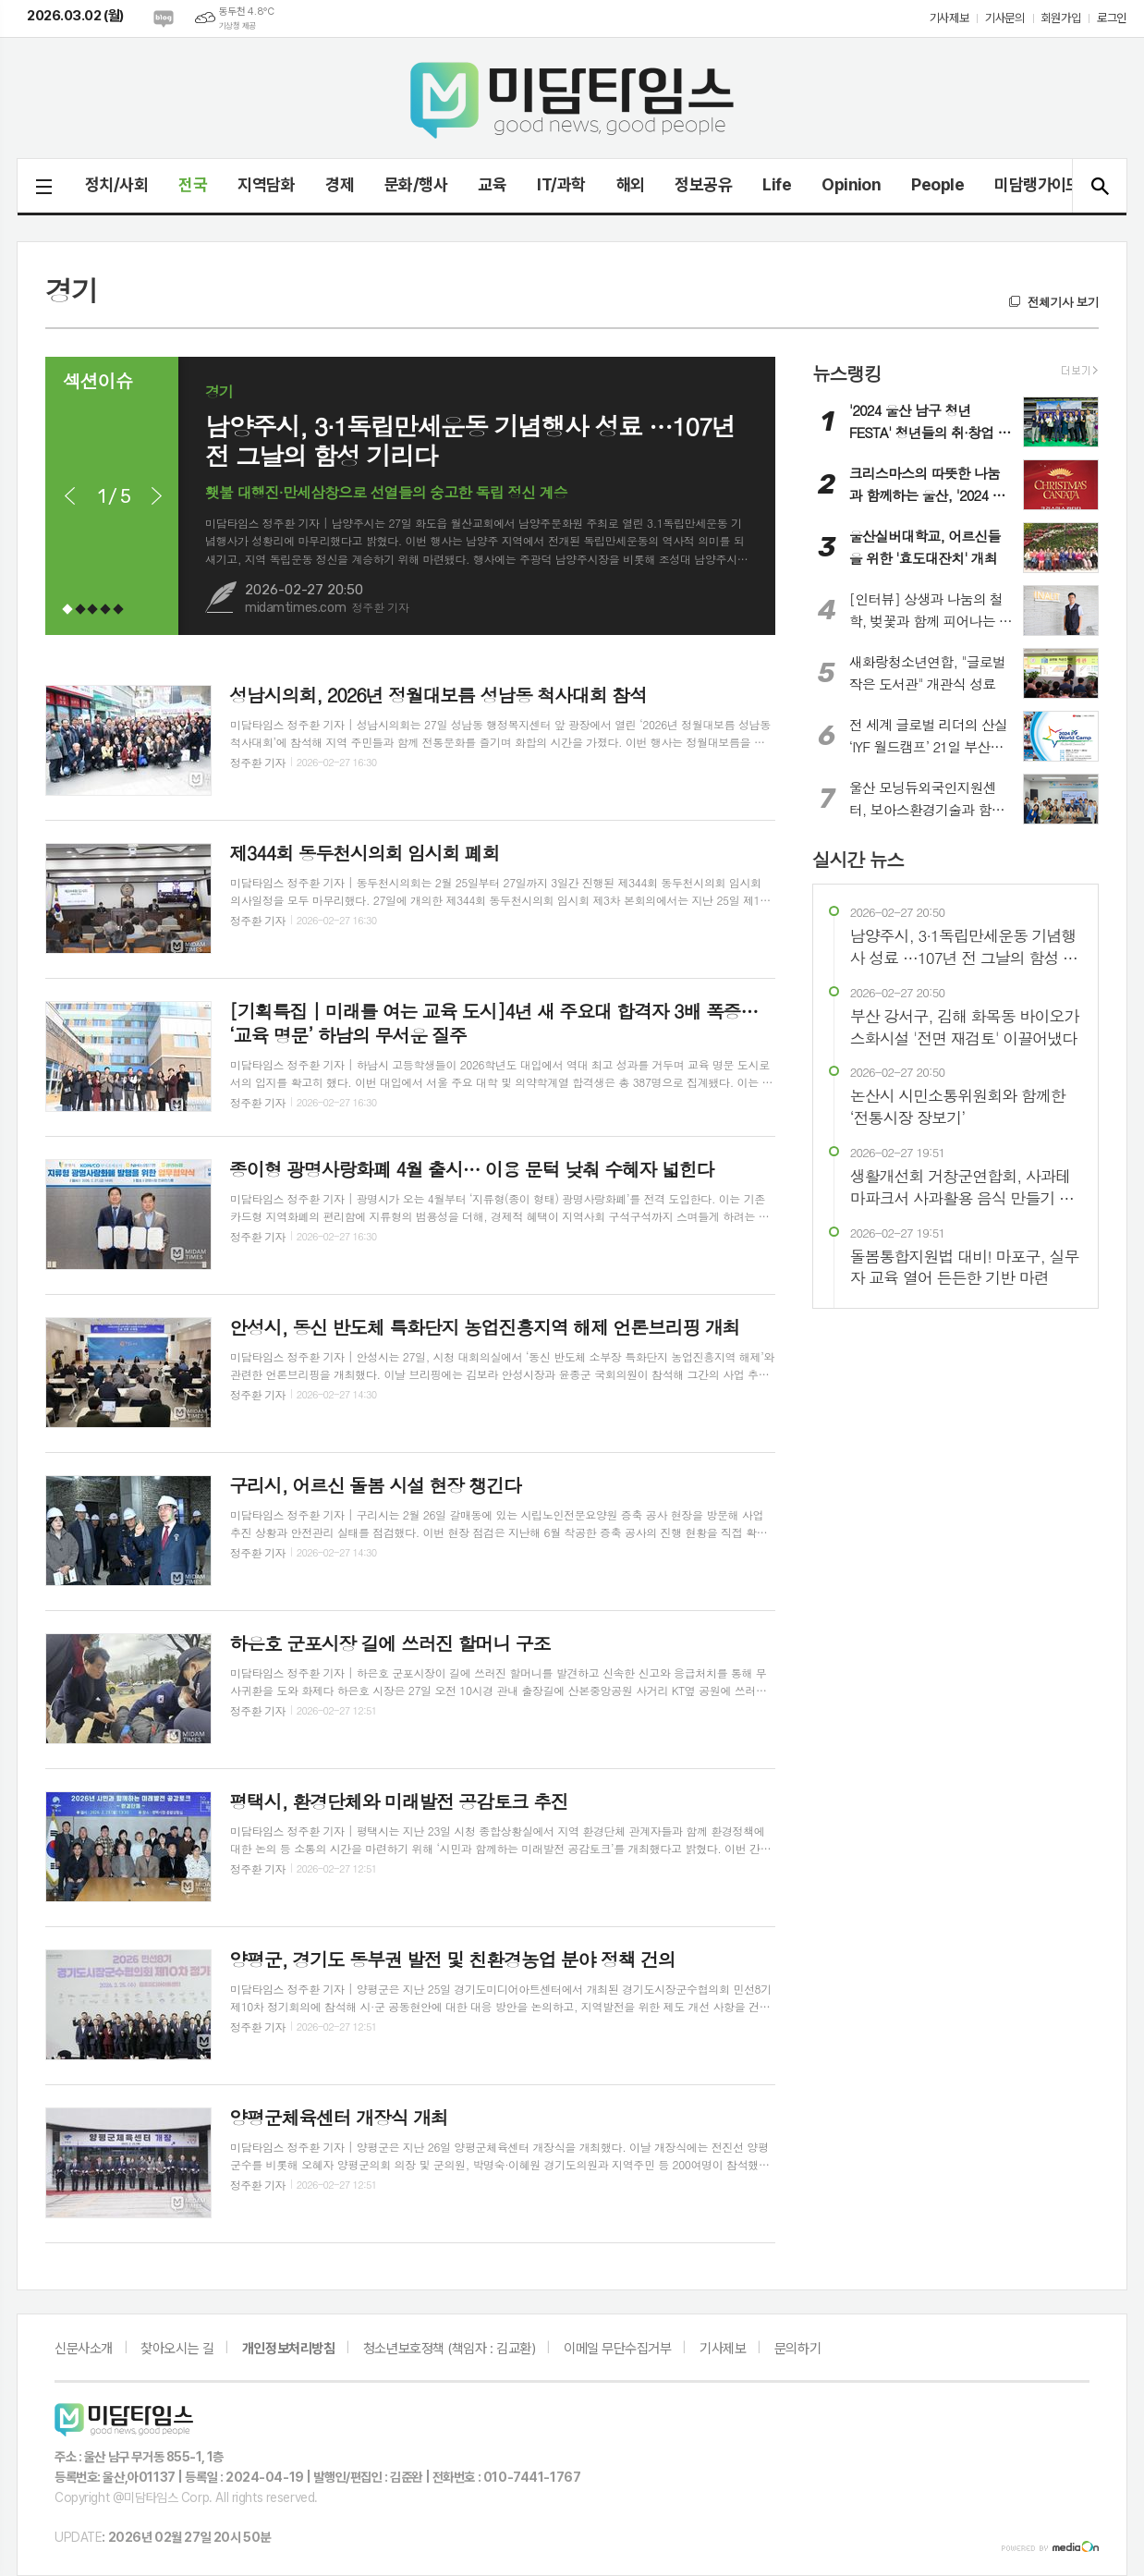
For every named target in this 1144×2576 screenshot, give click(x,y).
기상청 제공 (237, 26)
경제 (339, 184)
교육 (492, 184)
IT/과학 (561, 184)
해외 (630, 184)
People (937, 184)
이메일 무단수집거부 (618, 2348)
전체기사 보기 (1063, 302)
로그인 (1111, 18)
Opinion (851, 184)
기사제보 (949, 18)
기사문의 (1004, 18)
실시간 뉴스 (858, 858)
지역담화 (266, 184)
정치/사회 (116, 184)
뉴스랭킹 (847, 373)
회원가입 (1060, 18)
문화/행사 (415, 184)
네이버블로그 (163, 18)
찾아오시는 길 (176, 2348)
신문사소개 (84, 2348)
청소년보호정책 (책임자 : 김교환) (449, 2348)
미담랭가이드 (1037, 184)
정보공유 (703, 184)
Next (156, 496)
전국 (192, 184)
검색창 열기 (1099, 186)
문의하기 (797, 2348)
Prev (69, 496)
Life (776, 184)
